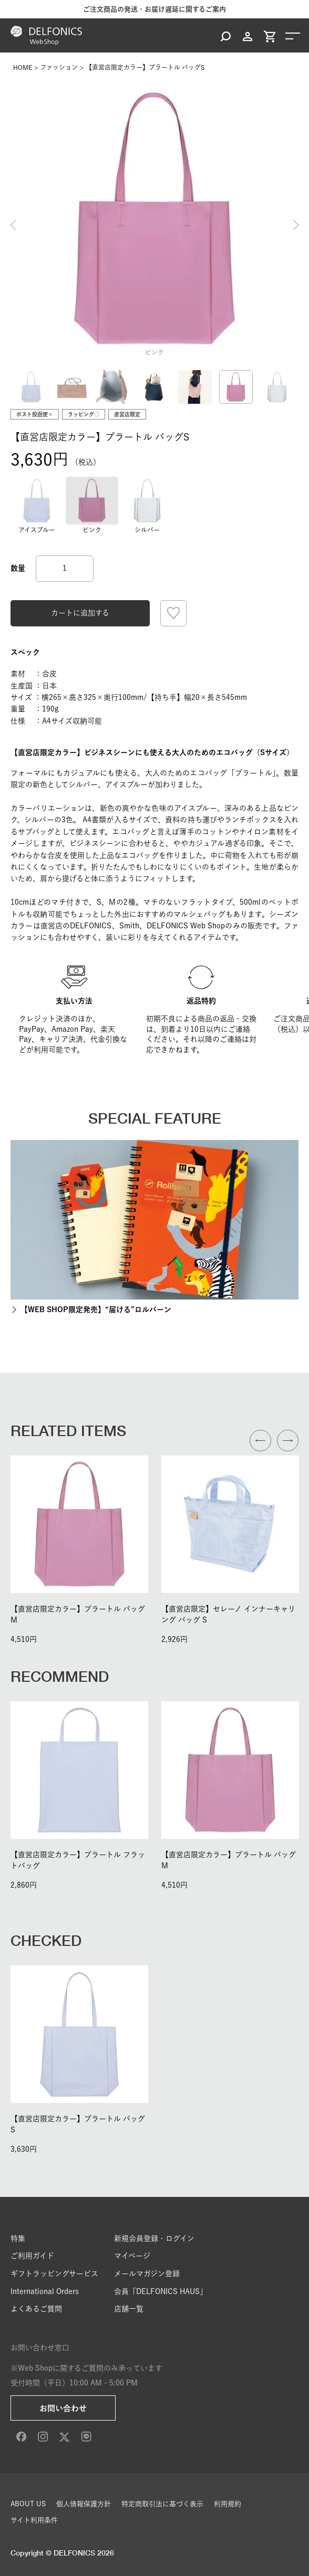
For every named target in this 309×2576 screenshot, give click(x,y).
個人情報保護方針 (83, 2503)
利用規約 (227, 2503)
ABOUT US (28, 2503)
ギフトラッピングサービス (54, 2273)
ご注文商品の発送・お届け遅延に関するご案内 (154, 9)
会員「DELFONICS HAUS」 (160, 2291)
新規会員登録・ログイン (154, 2238)
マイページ (132, 2255)
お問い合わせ (63, 2408)
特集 (18, 2238)
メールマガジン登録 (147, 2273)
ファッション (59, 67)
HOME (22, 67)
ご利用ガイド (32, 2255)
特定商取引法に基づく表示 (162, 2503)
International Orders (45, 2291)
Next (295, 225)
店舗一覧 (128, 2308)
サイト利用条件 (34, 2520)
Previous (13, 225)
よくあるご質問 (36, 2308)
